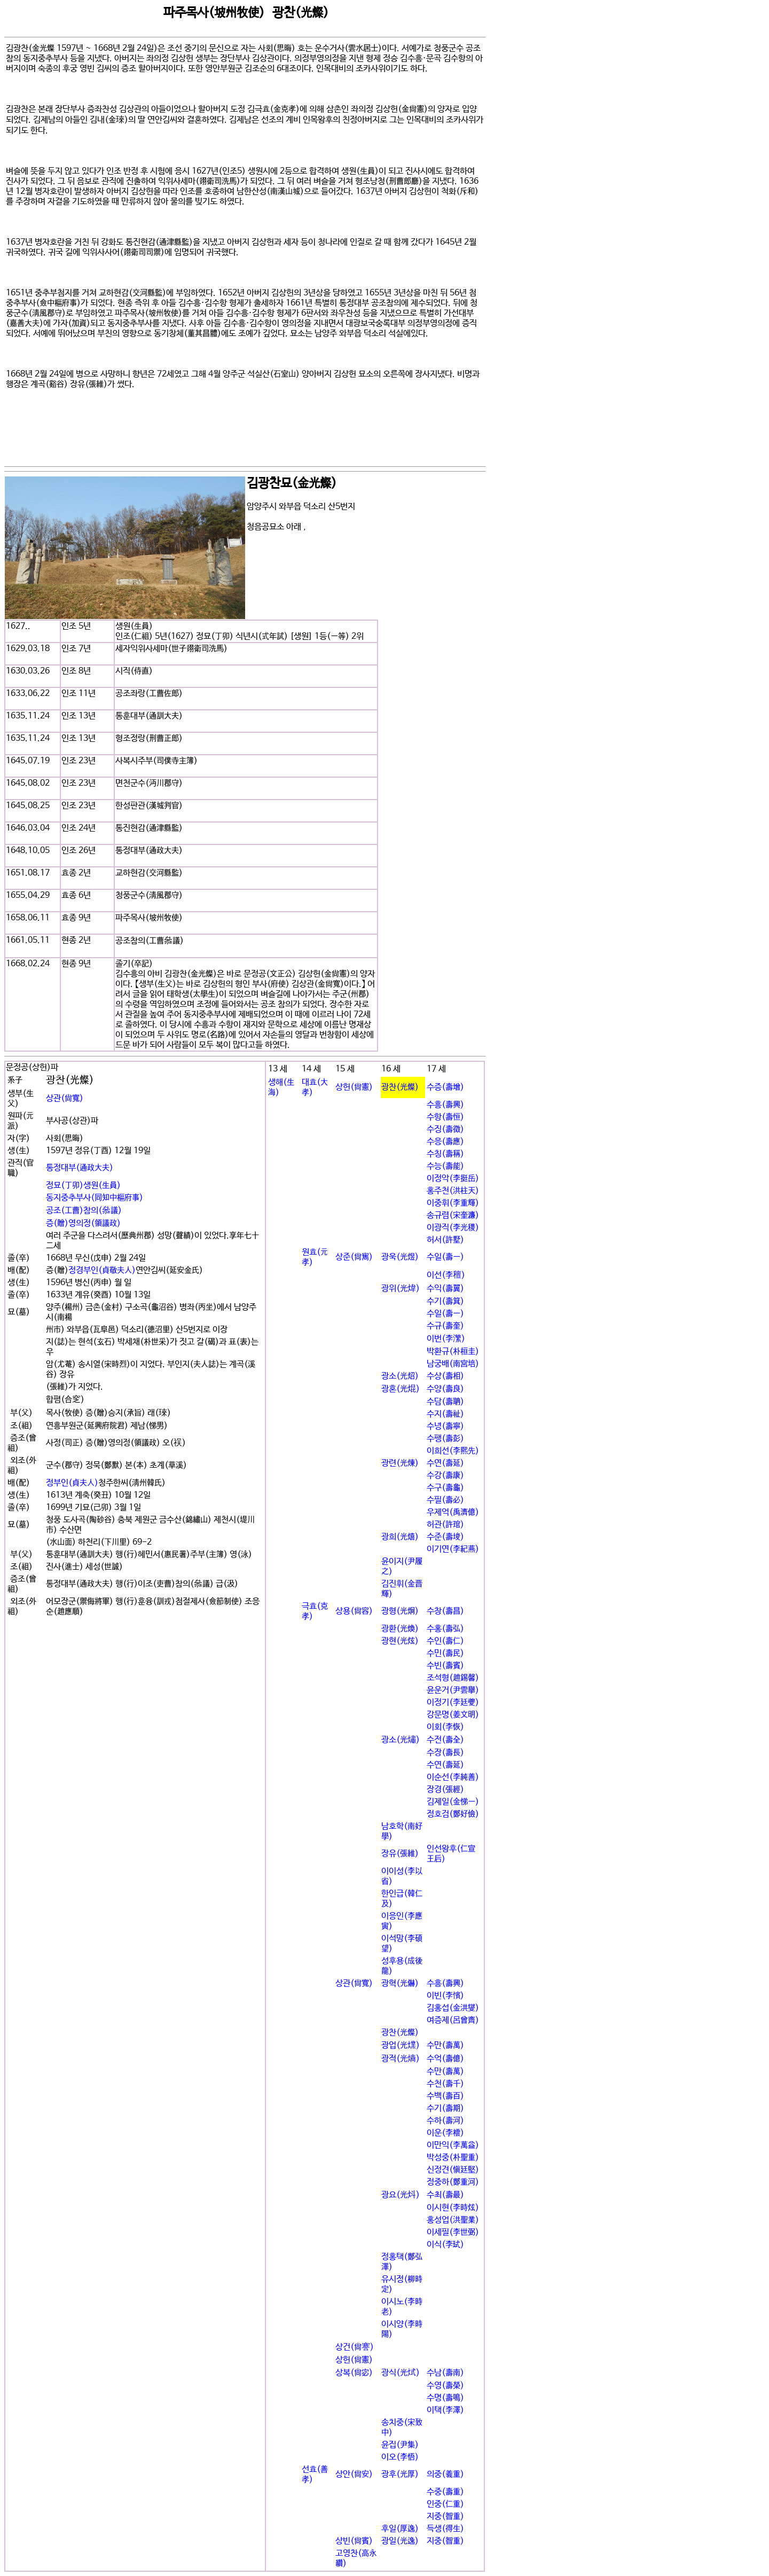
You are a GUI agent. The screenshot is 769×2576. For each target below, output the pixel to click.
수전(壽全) (445, 1740)
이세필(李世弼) (453, 2232)
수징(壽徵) (445, 1129)
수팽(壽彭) (445, 1439)
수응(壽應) (445, 1142)
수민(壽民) (445, 1653)
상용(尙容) (354, 1611)
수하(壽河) (445, 2121)
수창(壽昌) (445, 1611)
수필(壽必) (445, 1500)
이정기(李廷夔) (453, 1702)
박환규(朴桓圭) (453, 1351)
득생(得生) (445, 2529)
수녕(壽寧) (445, 1426)
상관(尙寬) (64, 1098)
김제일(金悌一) (453, 1802)
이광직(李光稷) (453, 1228)
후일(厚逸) (400, 2529)
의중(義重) (445, 2474)
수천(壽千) (445, 2084)
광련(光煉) (400, 1463)
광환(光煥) (400, 1629)
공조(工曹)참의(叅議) (84, 1210)
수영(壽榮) (445, 2386)
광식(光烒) (400, 2373)
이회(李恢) (445, 1727)
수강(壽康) (445, 1475)
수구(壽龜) (445, 1488)
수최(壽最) (445, 2195)
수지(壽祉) (445, 1414)
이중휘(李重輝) (453, 1203)
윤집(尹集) (400, 2445)
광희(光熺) (400, 1537)
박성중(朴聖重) (453, 2157)
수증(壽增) (445, 1087)
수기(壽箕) (445, 1301)
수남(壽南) (445, 2373)
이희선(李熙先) (453, 1451)
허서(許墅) (445, 1240)
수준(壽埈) (445, 1537)
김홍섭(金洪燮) (453, 2008)
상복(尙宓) (354, 2373)
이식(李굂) (445, 2245)
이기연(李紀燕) (453, 1549)
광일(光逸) (400, 2541)
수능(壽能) (445, 1166)
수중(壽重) (445, 2492)
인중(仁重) (445, 2504)
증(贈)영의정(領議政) (83, 1223)
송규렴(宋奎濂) (453, 1215)
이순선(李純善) (453, 1777)
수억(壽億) (445, 2059)
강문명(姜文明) (453, 1715)
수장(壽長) (445, 1753)
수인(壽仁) (445, 1641)
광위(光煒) (400, 1288)
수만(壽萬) (445, 2045)
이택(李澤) (445, 2410)
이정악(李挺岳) (453, 1178)
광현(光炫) (400, 1641)
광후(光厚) (400, 2474)
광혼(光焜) (400, 1389)
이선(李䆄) (446, 1275)
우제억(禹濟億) (453, 1512)
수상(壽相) (445, 1376)
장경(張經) (445, 1789)
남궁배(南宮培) (453, 1364)
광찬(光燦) (400, 1087)
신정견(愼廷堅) (453, 2170)
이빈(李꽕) (445, 1996)
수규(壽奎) (445, 1326)
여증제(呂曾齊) (453, 2020)
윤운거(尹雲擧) (453, 1690)
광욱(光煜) (400, 1257)
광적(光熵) (400, 2059)
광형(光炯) (400, 1611)
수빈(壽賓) (445, 1666)
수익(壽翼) (445, 1288)
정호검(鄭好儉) (453, 1814)
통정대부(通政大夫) (79, 1168)
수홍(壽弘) (445, 1629)
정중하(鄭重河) (453, 2182)
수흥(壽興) (445, 1105)
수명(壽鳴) (445, 2398)
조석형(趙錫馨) (453, 1678)
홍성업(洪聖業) (453, 2220)
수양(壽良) (445, 1389)
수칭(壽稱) (445, 1154)
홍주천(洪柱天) (453, 1191)
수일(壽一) (445, 1257)
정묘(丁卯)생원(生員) (83, 1185)
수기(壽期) (445, 2108)
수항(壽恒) (445, 1117)
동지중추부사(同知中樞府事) (94, 1198)
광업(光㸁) (400, 2045)
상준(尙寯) (354, 1257)
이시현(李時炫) (453, 2208)
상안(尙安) (354, 2474)
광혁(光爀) (400, 1983)
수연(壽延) (445, 1463)
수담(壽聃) (445, 1402)
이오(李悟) (400, 2457)
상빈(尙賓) (354, 2541)
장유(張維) (400, 1854)
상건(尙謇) (354, 2347)
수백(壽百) (445, 2096)
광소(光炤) (400, 1376)
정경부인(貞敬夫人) (102, 1270)
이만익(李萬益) (453, 2145)
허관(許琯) (445, 1525)
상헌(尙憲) (354, 1087)
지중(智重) (445, 2516)
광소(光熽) (400, 1740)
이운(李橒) (445, 2133)
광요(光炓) (400, 2195)
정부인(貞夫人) (72, 1483)
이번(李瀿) (446, 1339)
